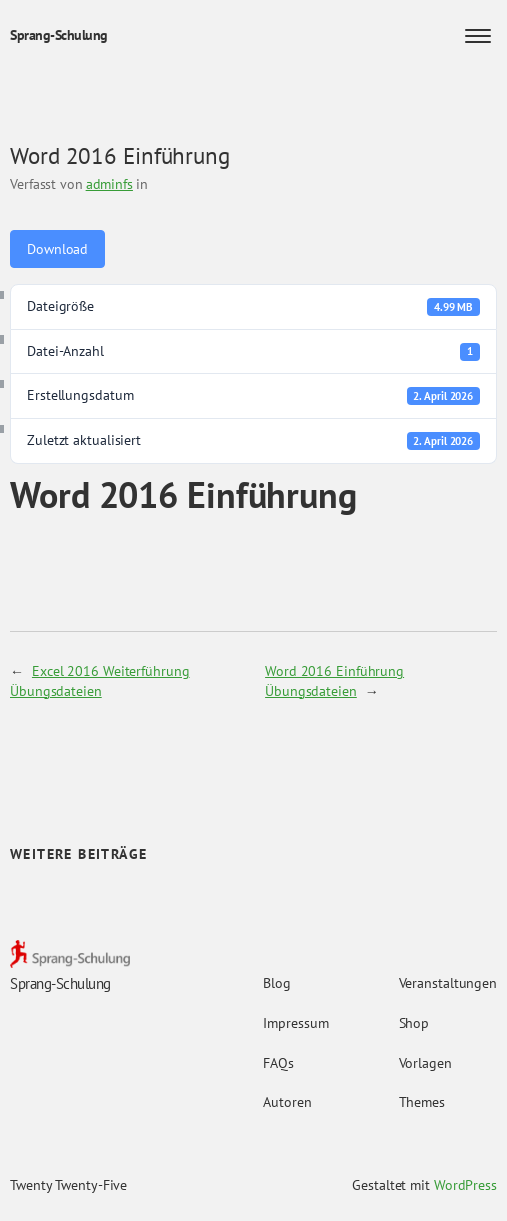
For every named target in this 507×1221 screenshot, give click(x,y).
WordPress (465, 1185)
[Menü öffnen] (478, 36)
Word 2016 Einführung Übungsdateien (334, 681)
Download (57, 249)
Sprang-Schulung (59, 35)
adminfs (109, 184)
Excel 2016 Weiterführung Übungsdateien (100, 681)
